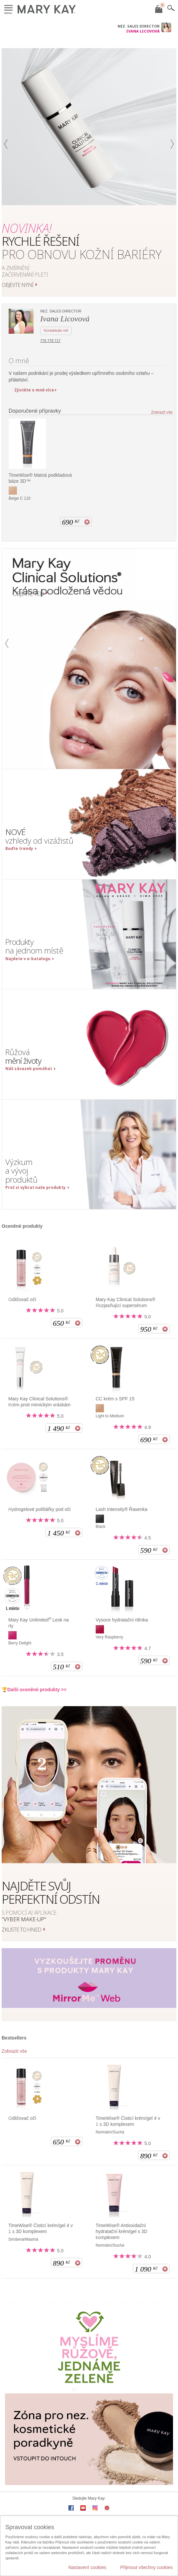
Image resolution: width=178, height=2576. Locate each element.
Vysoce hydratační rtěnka (122, 1619)
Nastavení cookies (87, 2567)
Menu (8, 8)
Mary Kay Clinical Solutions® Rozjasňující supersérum (125, 1302)
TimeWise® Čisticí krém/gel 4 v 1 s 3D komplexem (128, 2121)
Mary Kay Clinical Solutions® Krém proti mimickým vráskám (39, 1401)
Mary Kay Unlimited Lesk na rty (38, 1622)
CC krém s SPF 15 (115, 1398)
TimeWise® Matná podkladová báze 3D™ (40, 478)
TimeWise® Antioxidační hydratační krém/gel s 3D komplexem (121, 2231)
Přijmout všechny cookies (146, 2567)
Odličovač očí (22, 1299)
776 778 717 (50, 341)
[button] (6, 172)
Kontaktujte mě (56, 330)
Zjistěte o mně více (34, 390)
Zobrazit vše (162, 412)
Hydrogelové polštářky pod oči (39, 1509)
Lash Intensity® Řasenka (121, 1509)
